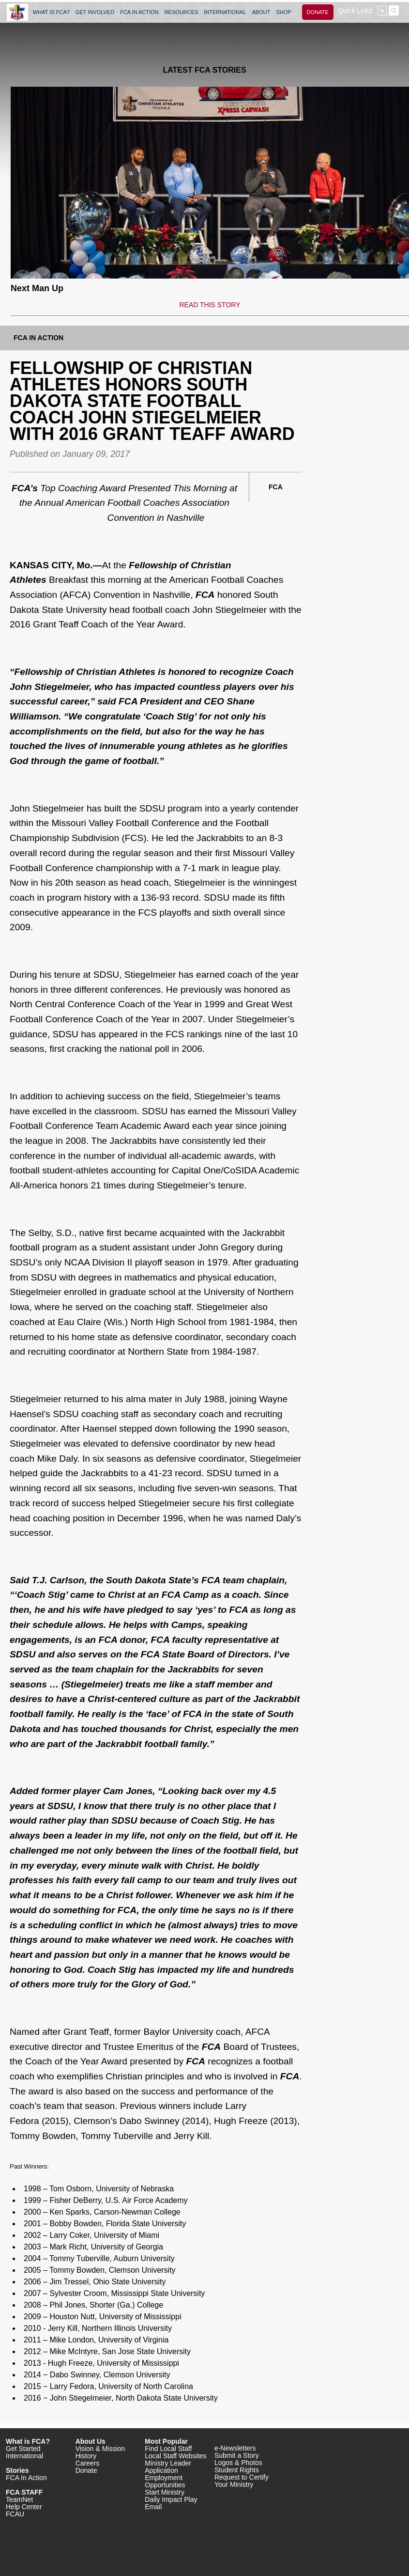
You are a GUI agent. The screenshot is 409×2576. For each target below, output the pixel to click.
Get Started (23, 2448)
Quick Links (355, 11)
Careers (88, 2463)
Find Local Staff (168, 2448)
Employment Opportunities (165, 2481)
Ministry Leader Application (168, 2466)
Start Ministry (164, 2492)
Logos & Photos (238, 2463)
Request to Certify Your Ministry (241, 2480)
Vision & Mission (100, 2448)
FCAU (15, 2514)
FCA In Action (38, 338)
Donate (86, 2470)
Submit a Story (236, 2455)
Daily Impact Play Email (171, 2503)
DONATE (318, 12)
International (24, 2456)
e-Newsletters (235, 2448)
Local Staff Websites (175, 2456)
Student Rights (236, 2470)
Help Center (24, 2507)
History (86, 2456)
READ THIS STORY (209, 305)
